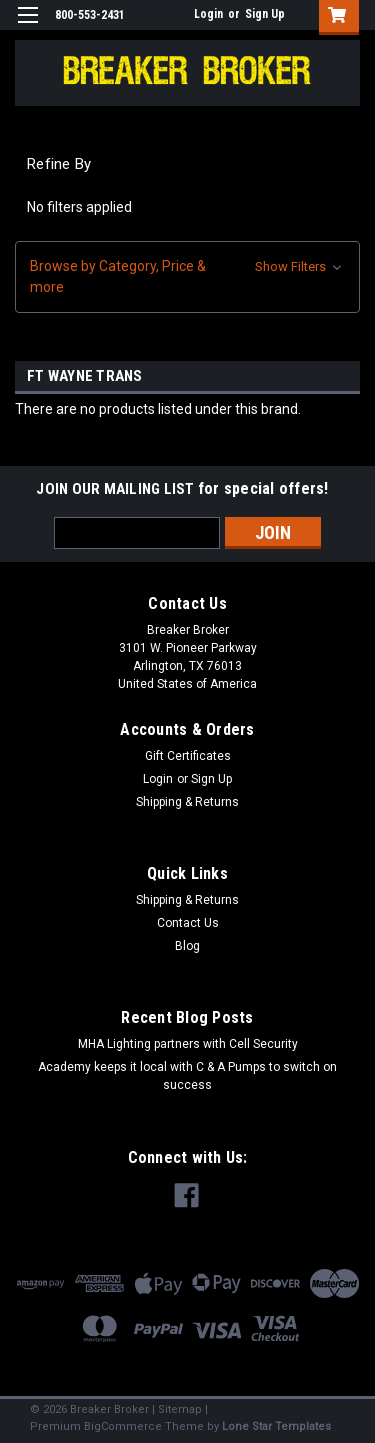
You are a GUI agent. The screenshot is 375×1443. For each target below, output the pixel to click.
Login (208, 14)
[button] (187, 277)
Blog (187, 946)
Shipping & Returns (187, 802)
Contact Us (188, 923)
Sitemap (180, 1409)
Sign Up (265, 14)
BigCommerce (123, 1426)
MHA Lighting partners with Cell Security (188, 1044)
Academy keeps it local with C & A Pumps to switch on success (187, 1076)
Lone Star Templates (276, 1426)
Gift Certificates (188, 756)
